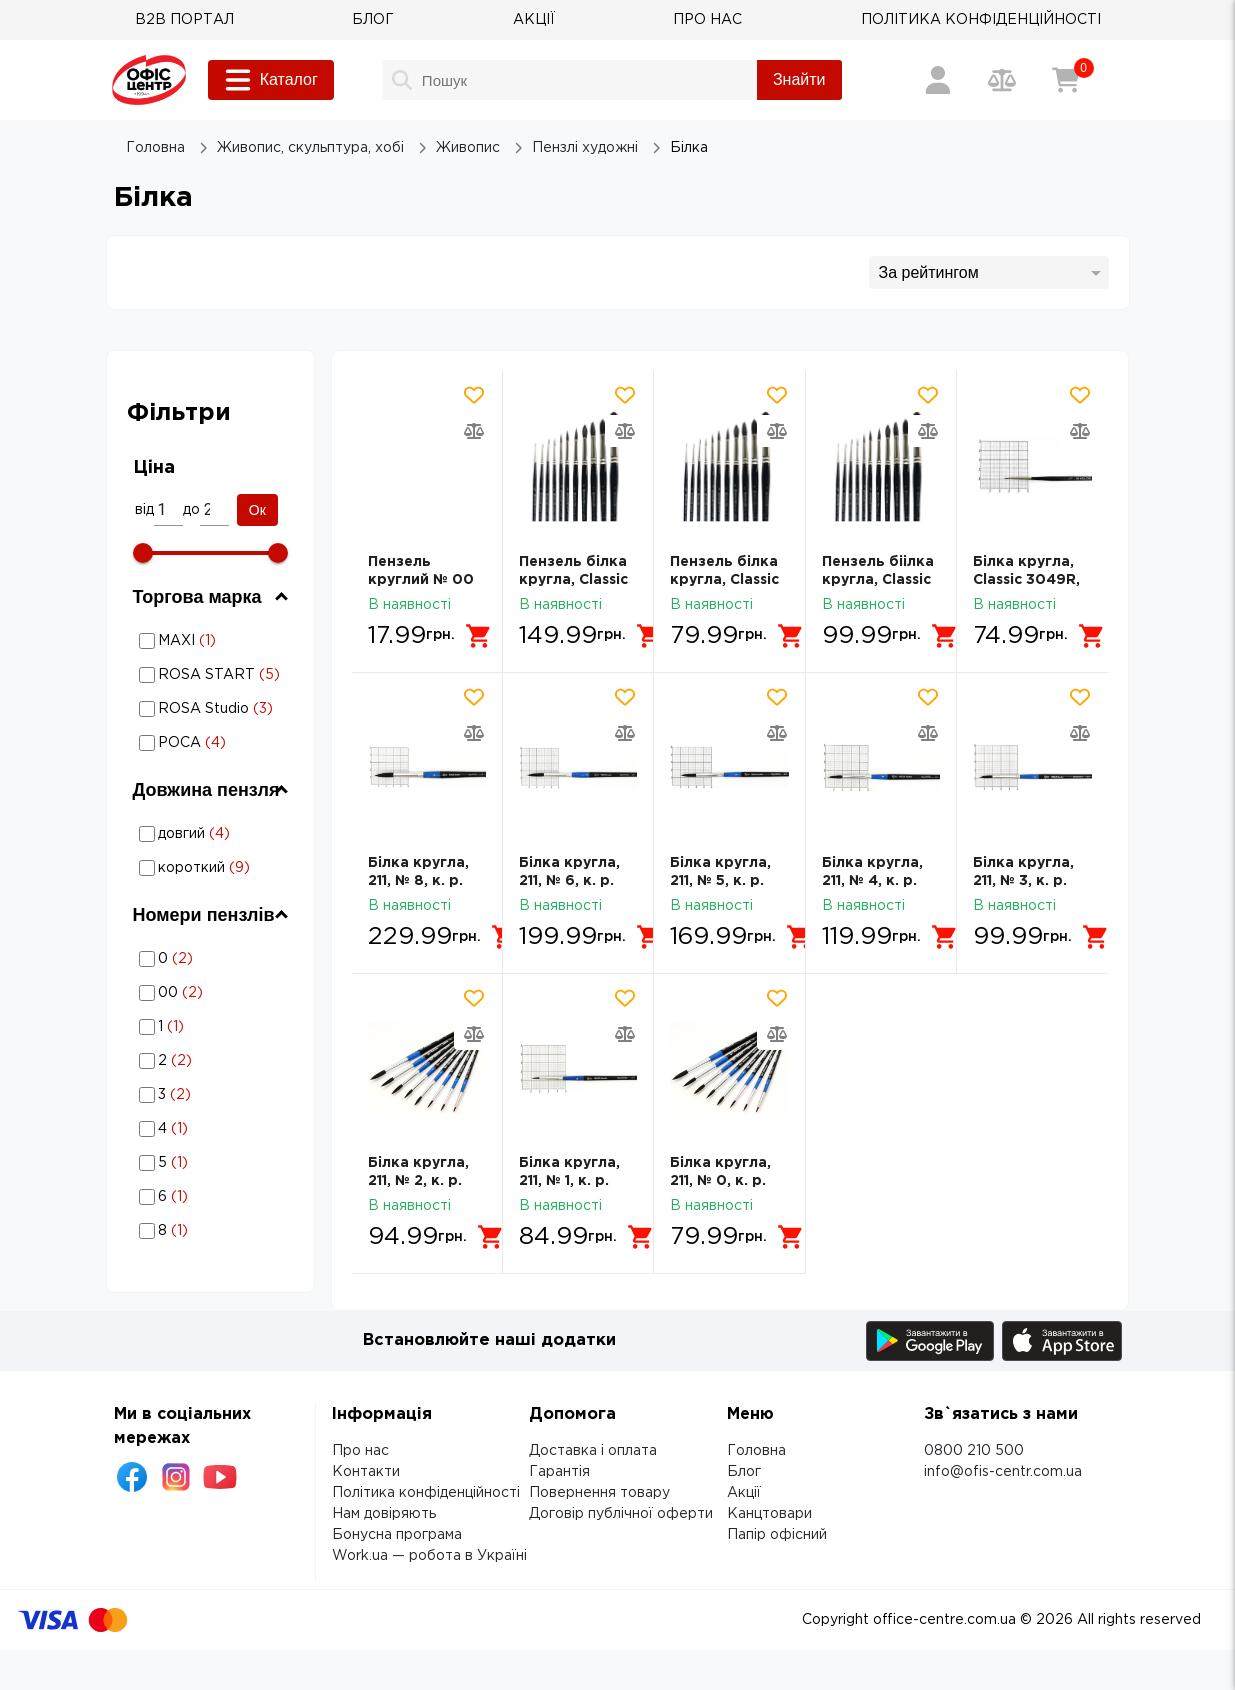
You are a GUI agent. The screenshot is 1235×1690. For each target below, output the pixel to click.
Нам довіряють (384, 1514)
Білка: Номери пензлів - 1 (212, 1026)
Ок (257, 510)
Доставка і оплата (593, 1451)
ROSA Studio (213, 709)
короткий (213, 868)
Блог (744, 1472)
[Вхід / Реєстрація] (938, 80)
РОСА (213, 743)
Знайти (799, 79)
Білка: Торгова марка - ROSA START (210, 674)
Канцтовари (769, 1514)
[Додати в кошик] (479, 636)
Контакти (366, 1472)
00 (213, 993)
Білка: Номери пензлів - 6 (212, 1196)
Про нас (360, 1451)
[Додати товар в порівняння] (474, 431)
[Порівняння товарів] (1002, 80)
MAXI (213, 641)
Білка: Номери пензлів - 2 (212, 1060)
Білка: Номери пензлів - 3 (212, 1094)
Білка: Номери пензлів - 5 (212, 1162)
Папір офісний (777, 1535)
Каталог (271, 80)
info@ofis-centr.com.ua (1003, 1472)
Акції (744, 1493)
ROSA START (213, 675)
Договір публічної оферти (621, 1514)
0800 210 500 (974, 1451)
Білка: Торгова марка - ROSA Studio (210, 708)
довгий (213, 834)
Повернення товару (599, 1493)
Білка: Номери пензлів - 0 (212, 958)
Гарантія (559, 1472)
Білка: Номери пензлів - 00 (212, 992)
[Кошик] (1066, 80)
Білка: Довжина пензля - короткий (199, 867)
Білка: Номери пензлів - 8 (212, 1230)
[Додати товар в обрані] (474, 395)
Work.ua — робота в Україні (429, 1556)
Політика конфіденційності (426, 1493)
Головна (756, 1451)
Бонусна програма (397, 1535)
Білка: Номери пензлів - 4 (212, 1128)
